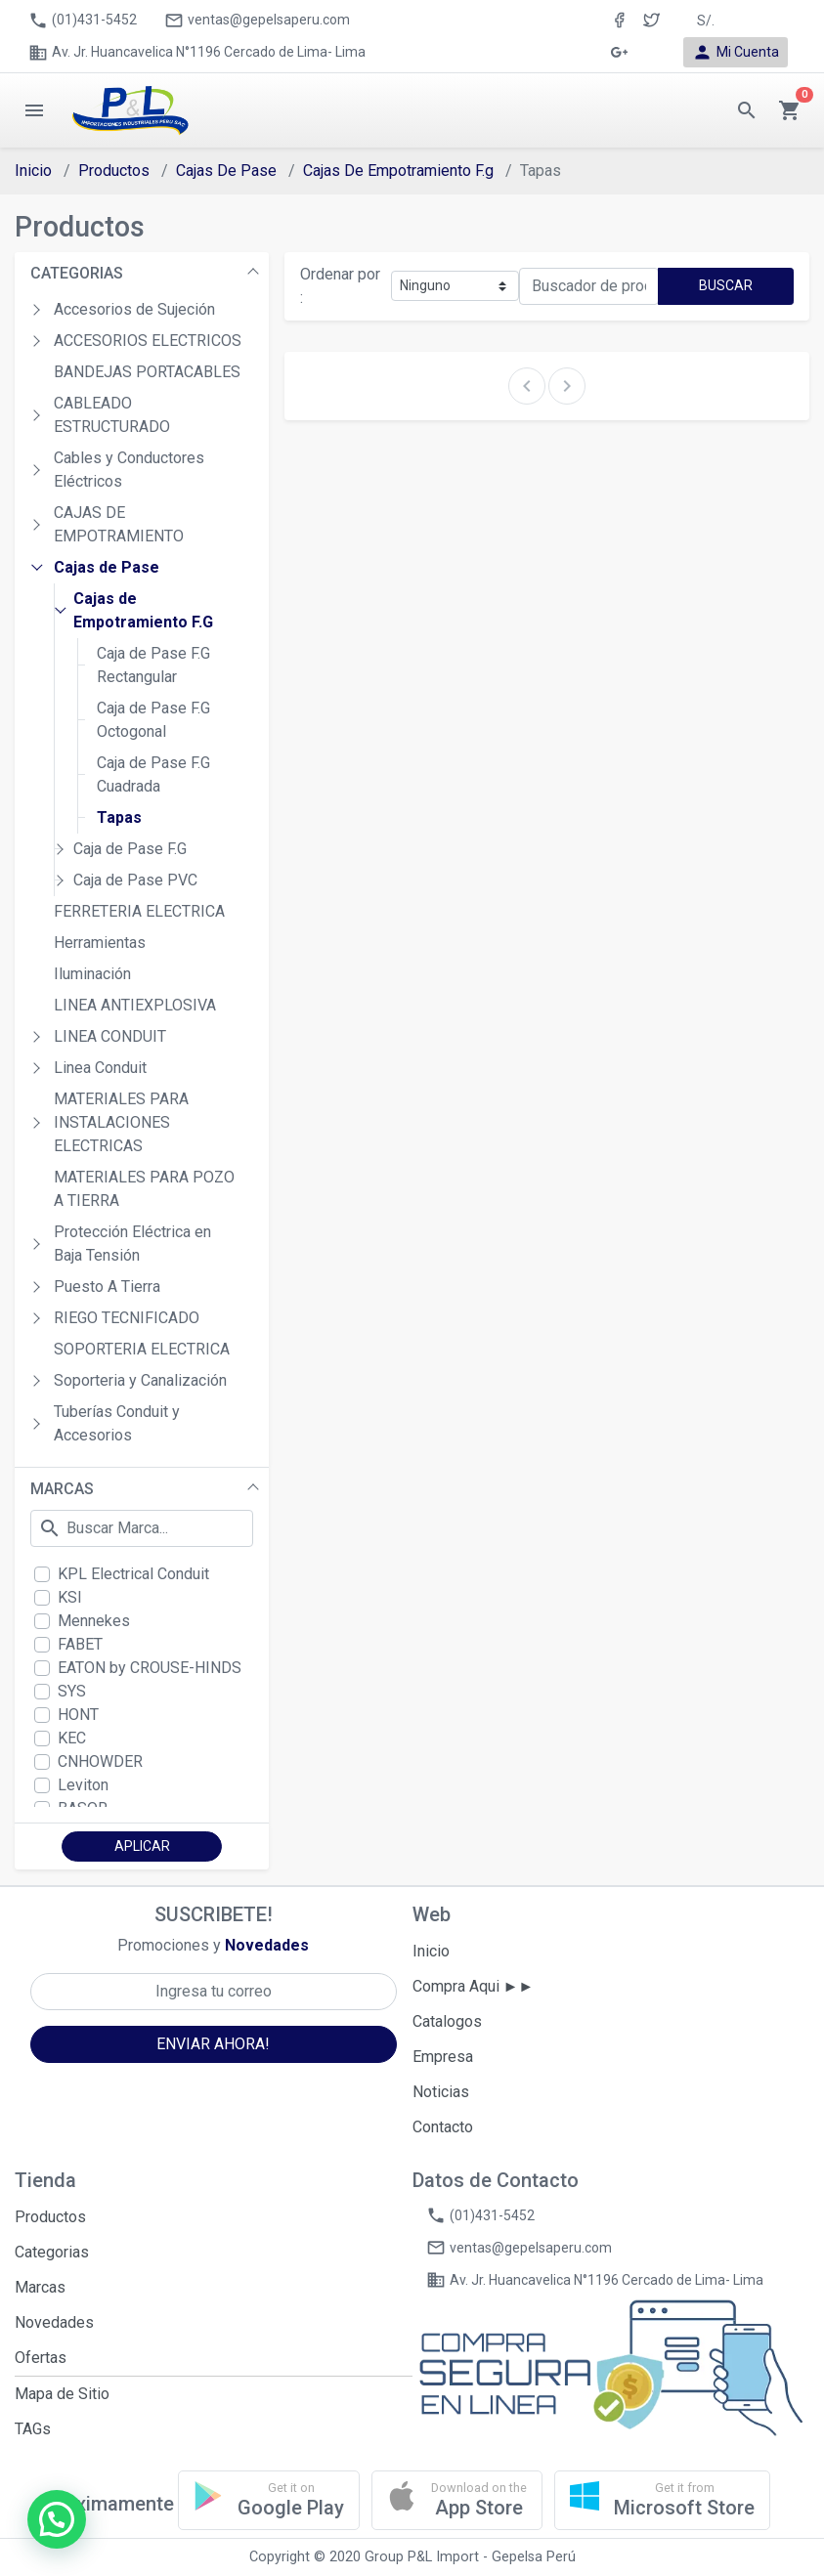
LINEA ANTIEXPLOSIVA (135, 1005)
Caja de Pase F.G (130, 848)
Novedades (54, 2322)
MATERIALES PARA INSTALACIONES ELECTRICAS (121, 1122)
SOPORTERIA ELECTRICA (142, 1349)
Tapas (119, 817)
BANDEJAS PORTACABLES (147, 372)
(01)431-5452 (82, 20)
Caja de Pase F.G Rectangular (153, 665)
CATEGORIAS (76, 273)
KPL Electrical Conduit (133, 1574)
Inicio (33, 170)
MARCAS (62, 1489)
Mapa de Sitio (62, 2393)
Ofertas (40, 2357)
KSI (70, 1597)
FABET (80, 1644)
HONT (78, 1714)
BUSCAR (726, 285)
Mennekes (94, 1620)
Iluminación (92, 974)
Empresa (442, 2056)
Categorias (52, 2252)
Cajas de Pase (106, 567)
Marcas (40, 2287)
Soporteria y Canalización (140, 1380)
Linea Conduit (100, 1067)
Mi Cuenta (735, 52)
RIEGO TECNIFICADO (126, 1318)
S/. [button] (706, 20)
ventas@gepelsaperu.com (257, 20)
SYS (72, 1691)
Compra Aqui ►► (473, 1986)
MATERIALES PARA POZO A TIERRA (144, 1189)
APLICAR (142, 1846)
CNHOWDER (100, 1761)
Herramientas (100, 942)
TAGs (33, 2429)
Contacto (442, 2127)
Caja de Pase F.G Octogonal (153, 720)
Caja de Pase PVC (135, 880)
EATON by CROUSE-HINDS (149, 1667)
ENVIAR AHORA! (213, 2044)
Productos (114, 170)
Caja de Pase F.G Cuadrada (153, 774)
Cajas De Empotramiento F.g (398, 170)
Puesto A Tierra (107, 1286)
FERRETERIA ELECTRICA (139, 911)
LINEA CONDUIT (110, 1036)
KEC (72, 1738)
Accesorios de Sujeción (134, 309)
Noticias (440, 2091)
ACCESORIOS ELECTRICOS (147, 340)
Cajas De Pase (226, 170)
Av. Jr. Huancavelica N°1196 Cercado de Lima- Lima (197, 53)
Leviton (83, 1785)
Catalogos (447, 2021)
